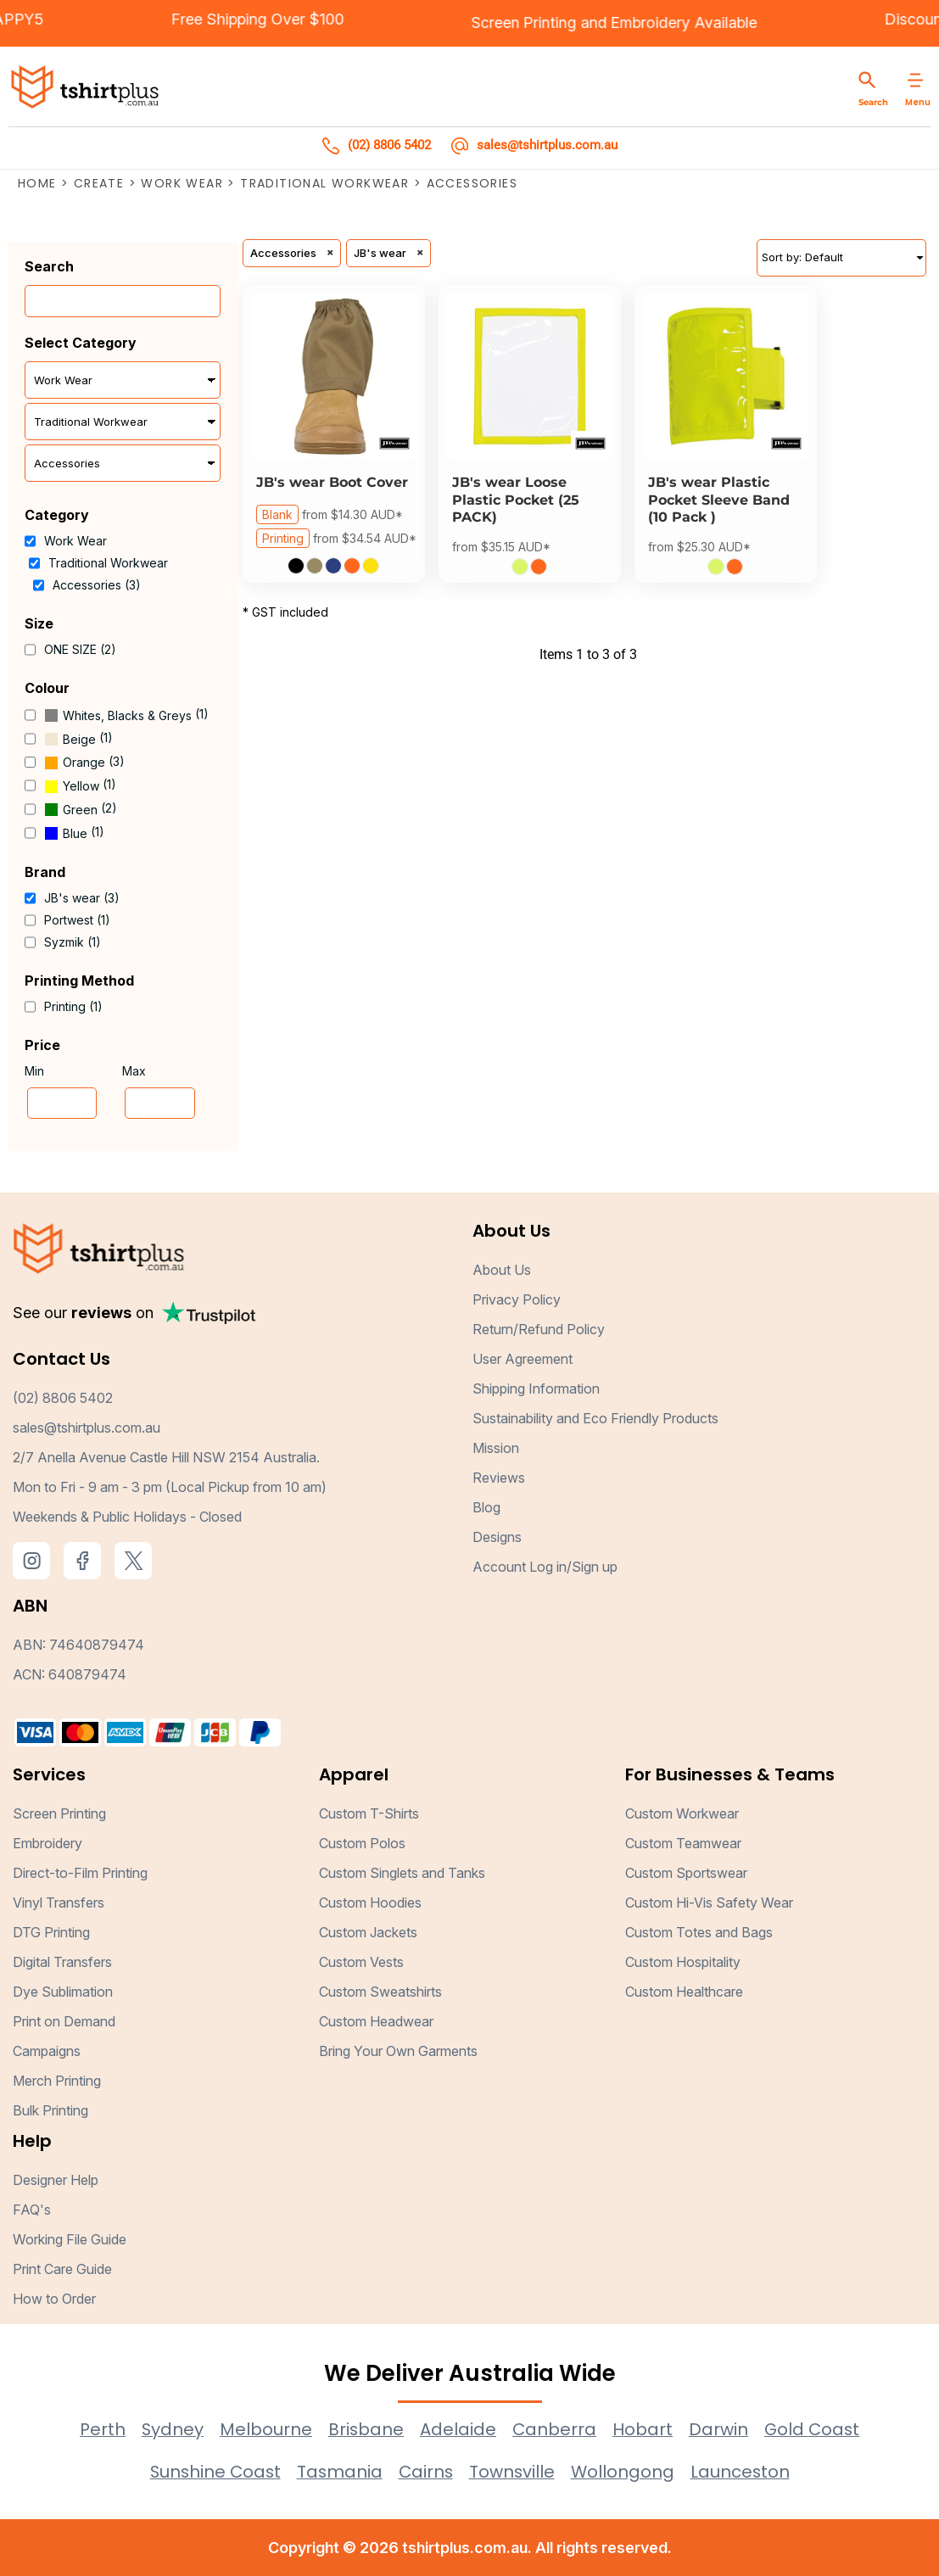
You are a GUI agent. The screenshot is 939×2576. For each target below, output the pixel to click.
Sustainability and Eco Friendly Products (595, 1419)
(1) (126, 715)
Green (80, 809)
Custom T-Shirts (369, 1813)
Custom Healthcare (684, 1991)
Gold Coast (813, 2429)
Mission (495, 1448)
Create (99, 183)
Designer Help (55, 2179)
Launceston (744, 2472)
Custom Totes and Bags (699, 1932)
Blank (277, 515)
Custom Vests (361, 1961)
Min (34, 1071)
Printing (283, 538)
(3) (84, 762)
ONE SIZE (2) (80, 649)
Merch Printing (57, 2080)
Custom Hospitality (683, 1961)
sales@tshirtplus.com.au (86, 1428)
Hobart (642, 2429)
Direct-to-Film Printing (80, 1872)
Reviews (498, 1478)
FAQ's (32, 2209)
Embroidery (599, 22)
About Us (501, 1270)
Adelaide (457, 2429)
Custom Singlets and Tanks (402, 1872)
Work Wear (182, 183)
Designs (497, 1537)
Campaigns (47, 2050)
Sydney (170, 2429)
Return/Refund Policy (538, 1330)
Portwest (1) (77, 920)
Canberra (553, 2429)
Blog (486, 1508)
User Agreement (522, 1359)
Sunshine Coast (213, 2472)
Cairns (427, 2472)
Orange (84, 762)
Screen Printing (470, 22)
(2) (80, 809)
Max (134, 1071)
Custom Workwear (682, 1813)
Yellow (81, 786)
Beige (79, 739)
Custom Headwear (376, 2021)
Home (37, 183)
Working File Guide (69, 2239)
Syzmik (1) (72, 942)
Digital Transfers (62, 1961)
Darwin (718, 2429)
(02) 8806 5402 (63, 1398)
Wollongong (625, 2472)
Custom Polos (362, 1843)
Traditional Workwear (324, 183)
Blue (75, 833)
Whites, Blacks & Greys (127, 715)
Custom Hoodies (370, 1902)
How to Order (54, 2298)
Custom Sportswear (686, 1872)
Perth (100, 2429)
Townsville (514, 2472)
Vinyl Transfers (58, 1902)
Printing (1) (73, 1006)
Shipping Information (536, 1389)
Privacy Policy (516, 1300)
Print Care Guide (62, 2268)
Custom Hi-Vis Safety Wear (709, 1902)
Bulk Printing (50, 2110)
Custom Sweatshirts (380, 1991)
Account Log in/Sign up (545, 1567)
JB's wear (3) (82, 898)
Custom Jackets (368, 1932)
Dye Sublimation (63, 1991)
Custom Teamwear (683, 1843)
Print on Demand (64, 2021)
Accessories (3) (97, 585)
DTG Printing (51, 1932)
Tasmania (339, 2472)
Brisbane (365, 2429)
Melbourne (264, 2429)
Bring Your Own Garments (398, 2050)
